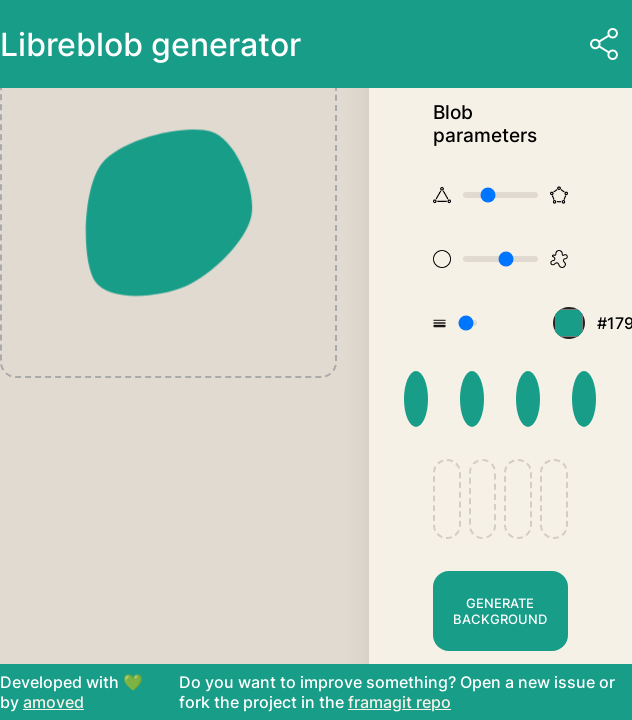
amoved (53, 702)
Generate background (500, 611)
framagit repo (399, 702)
